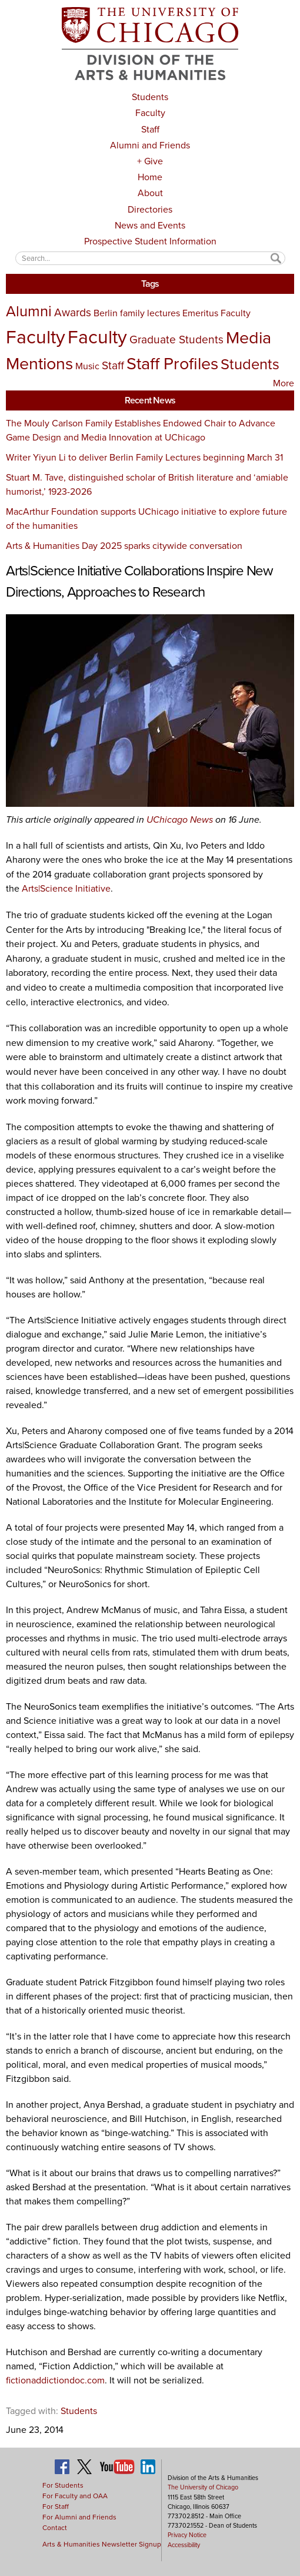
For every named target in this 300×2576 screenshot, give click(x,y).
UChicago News (179, 819)
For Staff (55, 2506)
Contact (54, 2527)
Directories (150, 209)
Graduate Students (176, 339)
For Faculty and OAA (75, 2496)
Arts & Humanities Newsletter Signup (101, 2544)
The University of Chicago (203, 2487)
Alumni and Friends (150, 145)
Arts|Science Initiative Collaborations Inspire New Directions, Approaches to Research (139, 581)
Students (150, 97)
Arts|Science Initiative (66, 888)
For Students (63, 2485)
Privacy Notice (187, 2534)
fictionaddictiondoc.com (55, 2380)
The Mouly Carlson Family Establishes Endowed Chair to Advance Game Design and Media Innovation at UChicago (140, 430)
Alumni (29, 311)
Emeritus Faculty (216, 313)
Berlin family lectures (137, 313)
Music (87, 366)
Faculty (150, 113)
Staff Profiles (172, 363)
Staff (150, 129)
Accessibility (184, 2544)
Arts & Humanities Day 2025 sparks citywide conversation (124, 545)
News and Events (150, 225)
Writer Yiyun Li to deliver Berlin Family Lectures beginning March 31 (144, 457)
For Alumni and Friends (79, 2517)
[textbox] (150, 258)
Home (150, 177)
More (283, 383)
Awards (72, 312)
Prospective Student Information (150, 241)
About (150, 193)
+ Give (150, 161)
